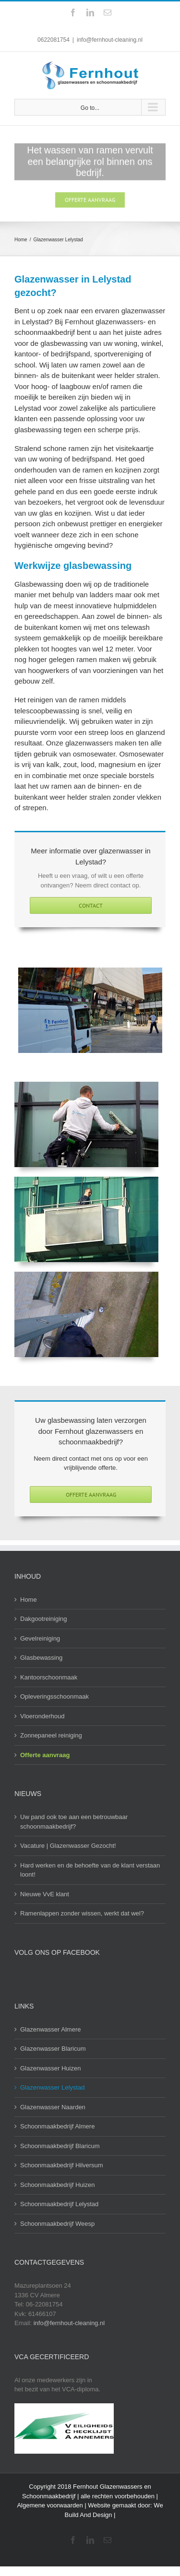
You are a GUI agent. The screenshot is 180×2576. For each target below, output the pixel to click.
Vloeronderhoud (42, 1716)
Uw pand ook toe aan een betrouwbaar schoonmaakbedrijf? (74, 1821)
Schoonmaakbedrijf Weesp (57, 2223)
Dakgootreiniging (43, 1618)
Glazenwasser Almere (50, 2029)
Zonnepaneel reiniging (51, 1735)
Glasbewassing (41, 1657)
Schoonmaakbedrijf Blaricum (59, 2146)
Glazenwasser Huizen (50, 2068)
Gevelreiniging (40, 1638)
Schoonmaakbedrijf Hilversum (61, 2165)
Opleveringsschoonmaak (54, 1696)
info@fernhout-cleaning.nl (110, 39)
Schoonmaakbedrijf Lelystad (59, 2204)
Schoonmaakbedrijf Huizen (57, 2184)
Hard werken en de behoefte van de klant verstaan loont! (90, 1870)
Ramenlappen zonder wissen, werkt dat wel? (82, 1913)
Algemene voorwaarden (50, 2505)
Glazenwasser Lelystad (52, 2087)
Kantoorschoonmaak (48, 1677)
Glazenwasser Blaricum (53, 2048)
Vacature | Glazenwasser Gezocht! (68, 1845)
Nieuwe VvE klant (44, 1894)
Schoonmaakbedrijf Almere (57, 2126)
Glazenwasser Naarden (52, 2107)
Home (28, 1599)
